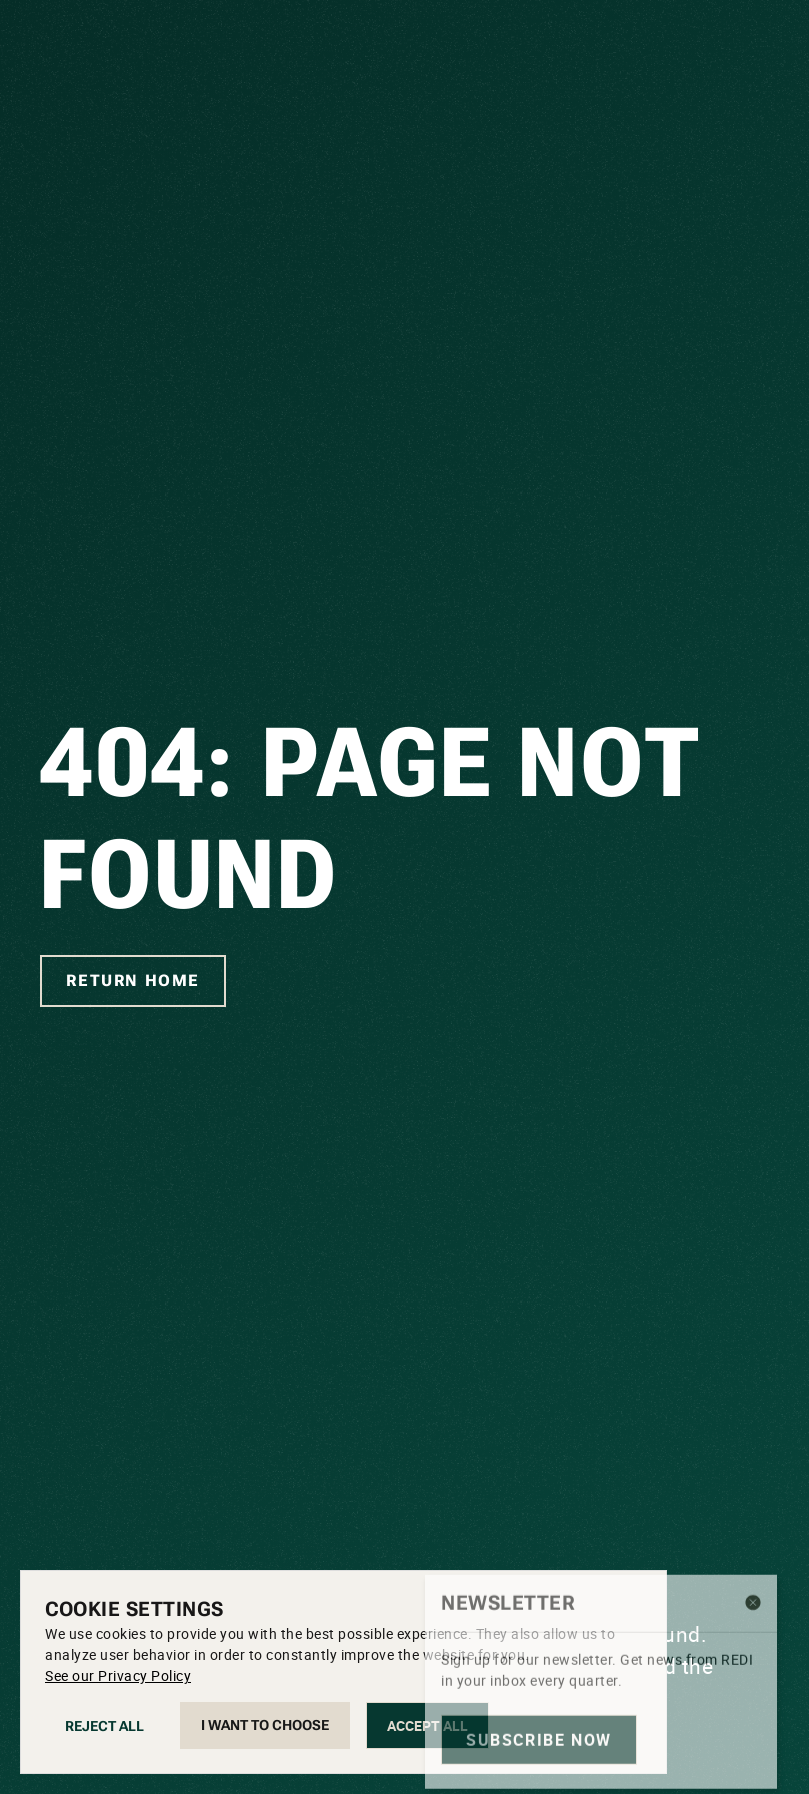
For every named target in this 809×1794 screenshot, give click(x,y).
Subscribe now (539, 1667)
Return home (133, 980)
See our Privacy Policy (118, 1675)
